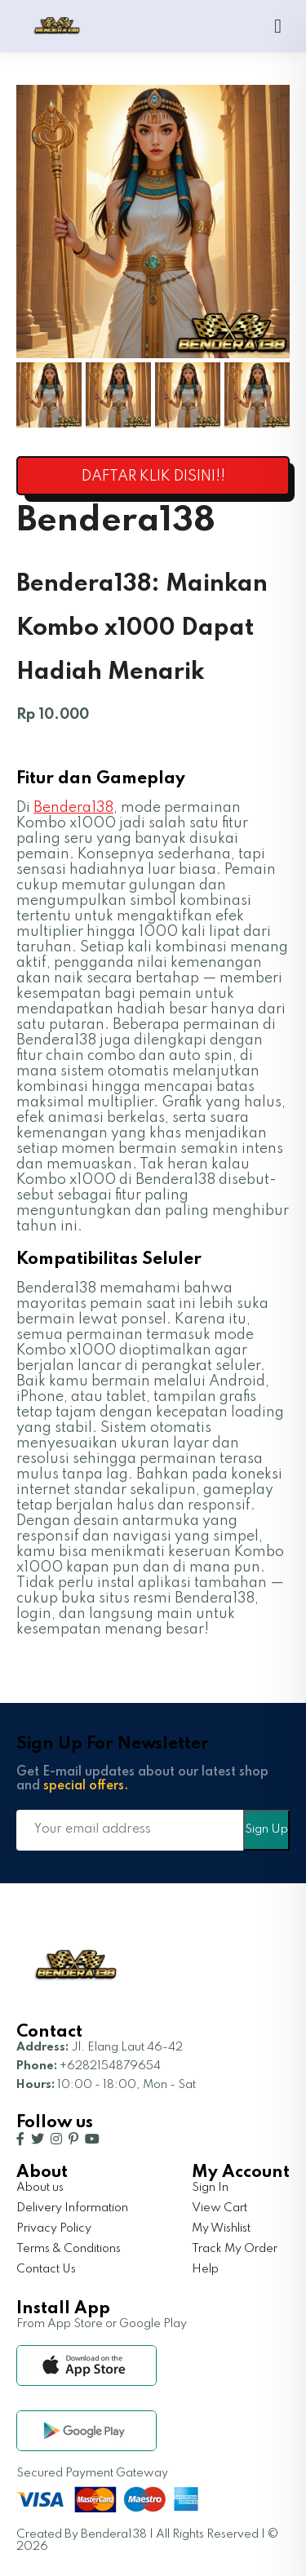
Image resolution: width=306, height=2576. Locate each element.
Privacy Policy (53, 2228)
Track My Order (234, 2249)
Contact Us (46, 2269)
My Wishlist (221, 2228)
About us (40, 2187)
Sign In (210, 2187)
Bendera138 (73, 807)
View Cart (219, 2208)
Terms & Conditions (68, 2249)
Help (205, 2269)
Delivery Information (72, 2208)
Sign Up (266, 1829)
